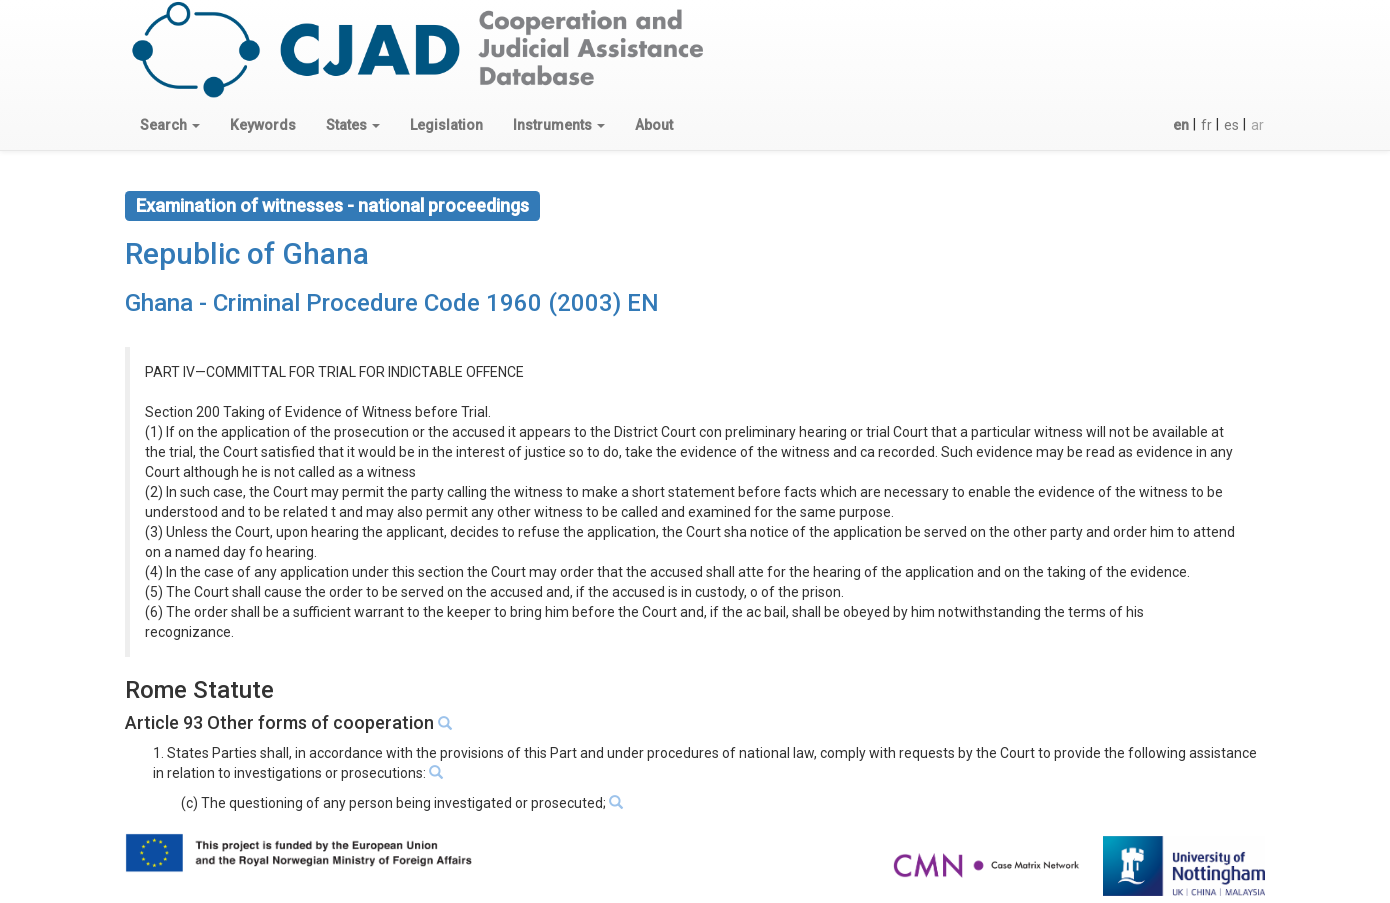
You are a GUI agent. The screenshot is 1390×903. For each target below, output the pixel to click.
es (1231, 125)
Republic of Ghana (247, 253)
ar (1257, 125)
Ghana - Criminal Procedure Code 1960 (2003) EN (392, 303)
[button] (170, 125)
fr (1206, 125)
